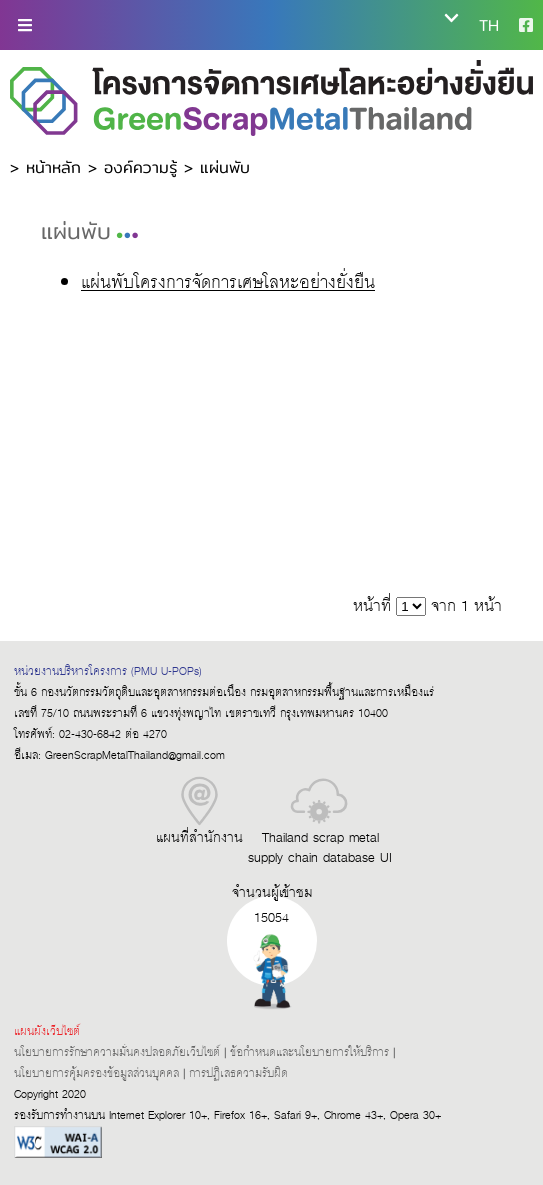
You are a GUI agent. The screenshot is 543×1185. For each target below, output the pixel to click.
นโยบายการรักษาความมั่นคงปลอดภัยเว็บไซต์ (117, 1052)
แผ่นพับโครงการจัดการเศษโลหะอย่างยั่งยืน (228, 284)
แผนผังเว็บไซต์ (47, 1031)
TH (489, 25)
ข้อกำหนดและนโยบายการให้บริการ (309, 1052)
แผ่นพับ (225, 167)
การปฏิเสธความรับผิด (238, 1073)
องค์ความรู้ (140, 167)
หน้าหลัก (53, 167)
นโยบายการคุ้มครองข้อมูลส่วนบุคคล (96, 1073)
